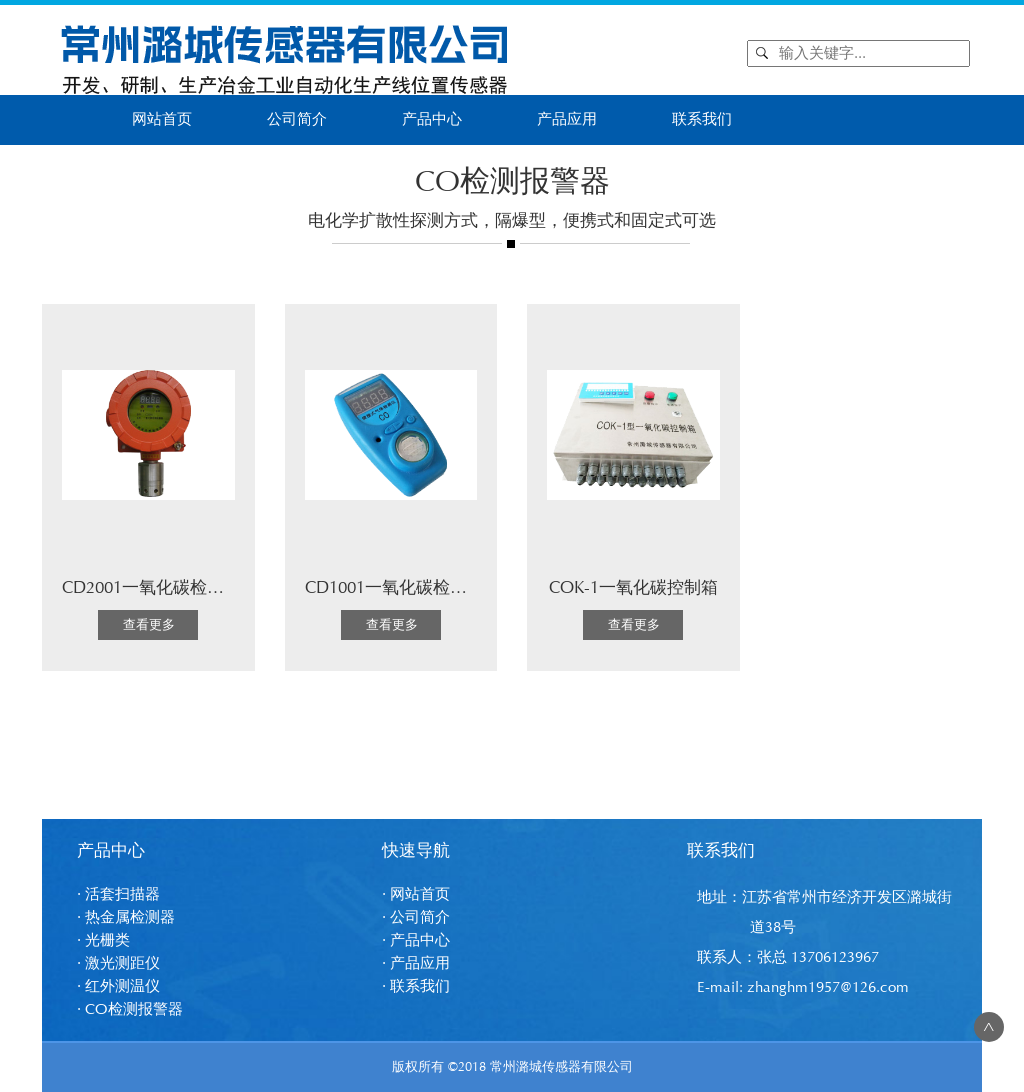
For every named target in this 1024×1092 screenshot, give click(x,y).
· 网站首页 (416, 894)
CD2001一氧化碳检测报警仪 (168, 587)
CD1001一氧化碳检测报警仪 (411, 587)
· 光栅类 (103, 940)
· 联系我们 (416, 986)
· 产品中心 (416, 940)
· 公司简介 (416, 917)
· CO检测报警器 (130, 1009)
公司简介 (297, 119)
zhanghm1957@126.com (828, 987)
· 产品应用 (416, 963)
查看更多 (149, 625)
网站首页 (162, 119)
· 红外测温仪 (118, 986)
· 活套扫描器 (118, 894)
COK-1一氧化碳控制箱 (633, 587)
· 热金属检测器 (126, 917)
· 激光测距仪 (118, 963)
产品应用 (567, 119)
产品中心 (432, 119)
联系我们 (702, 119)
